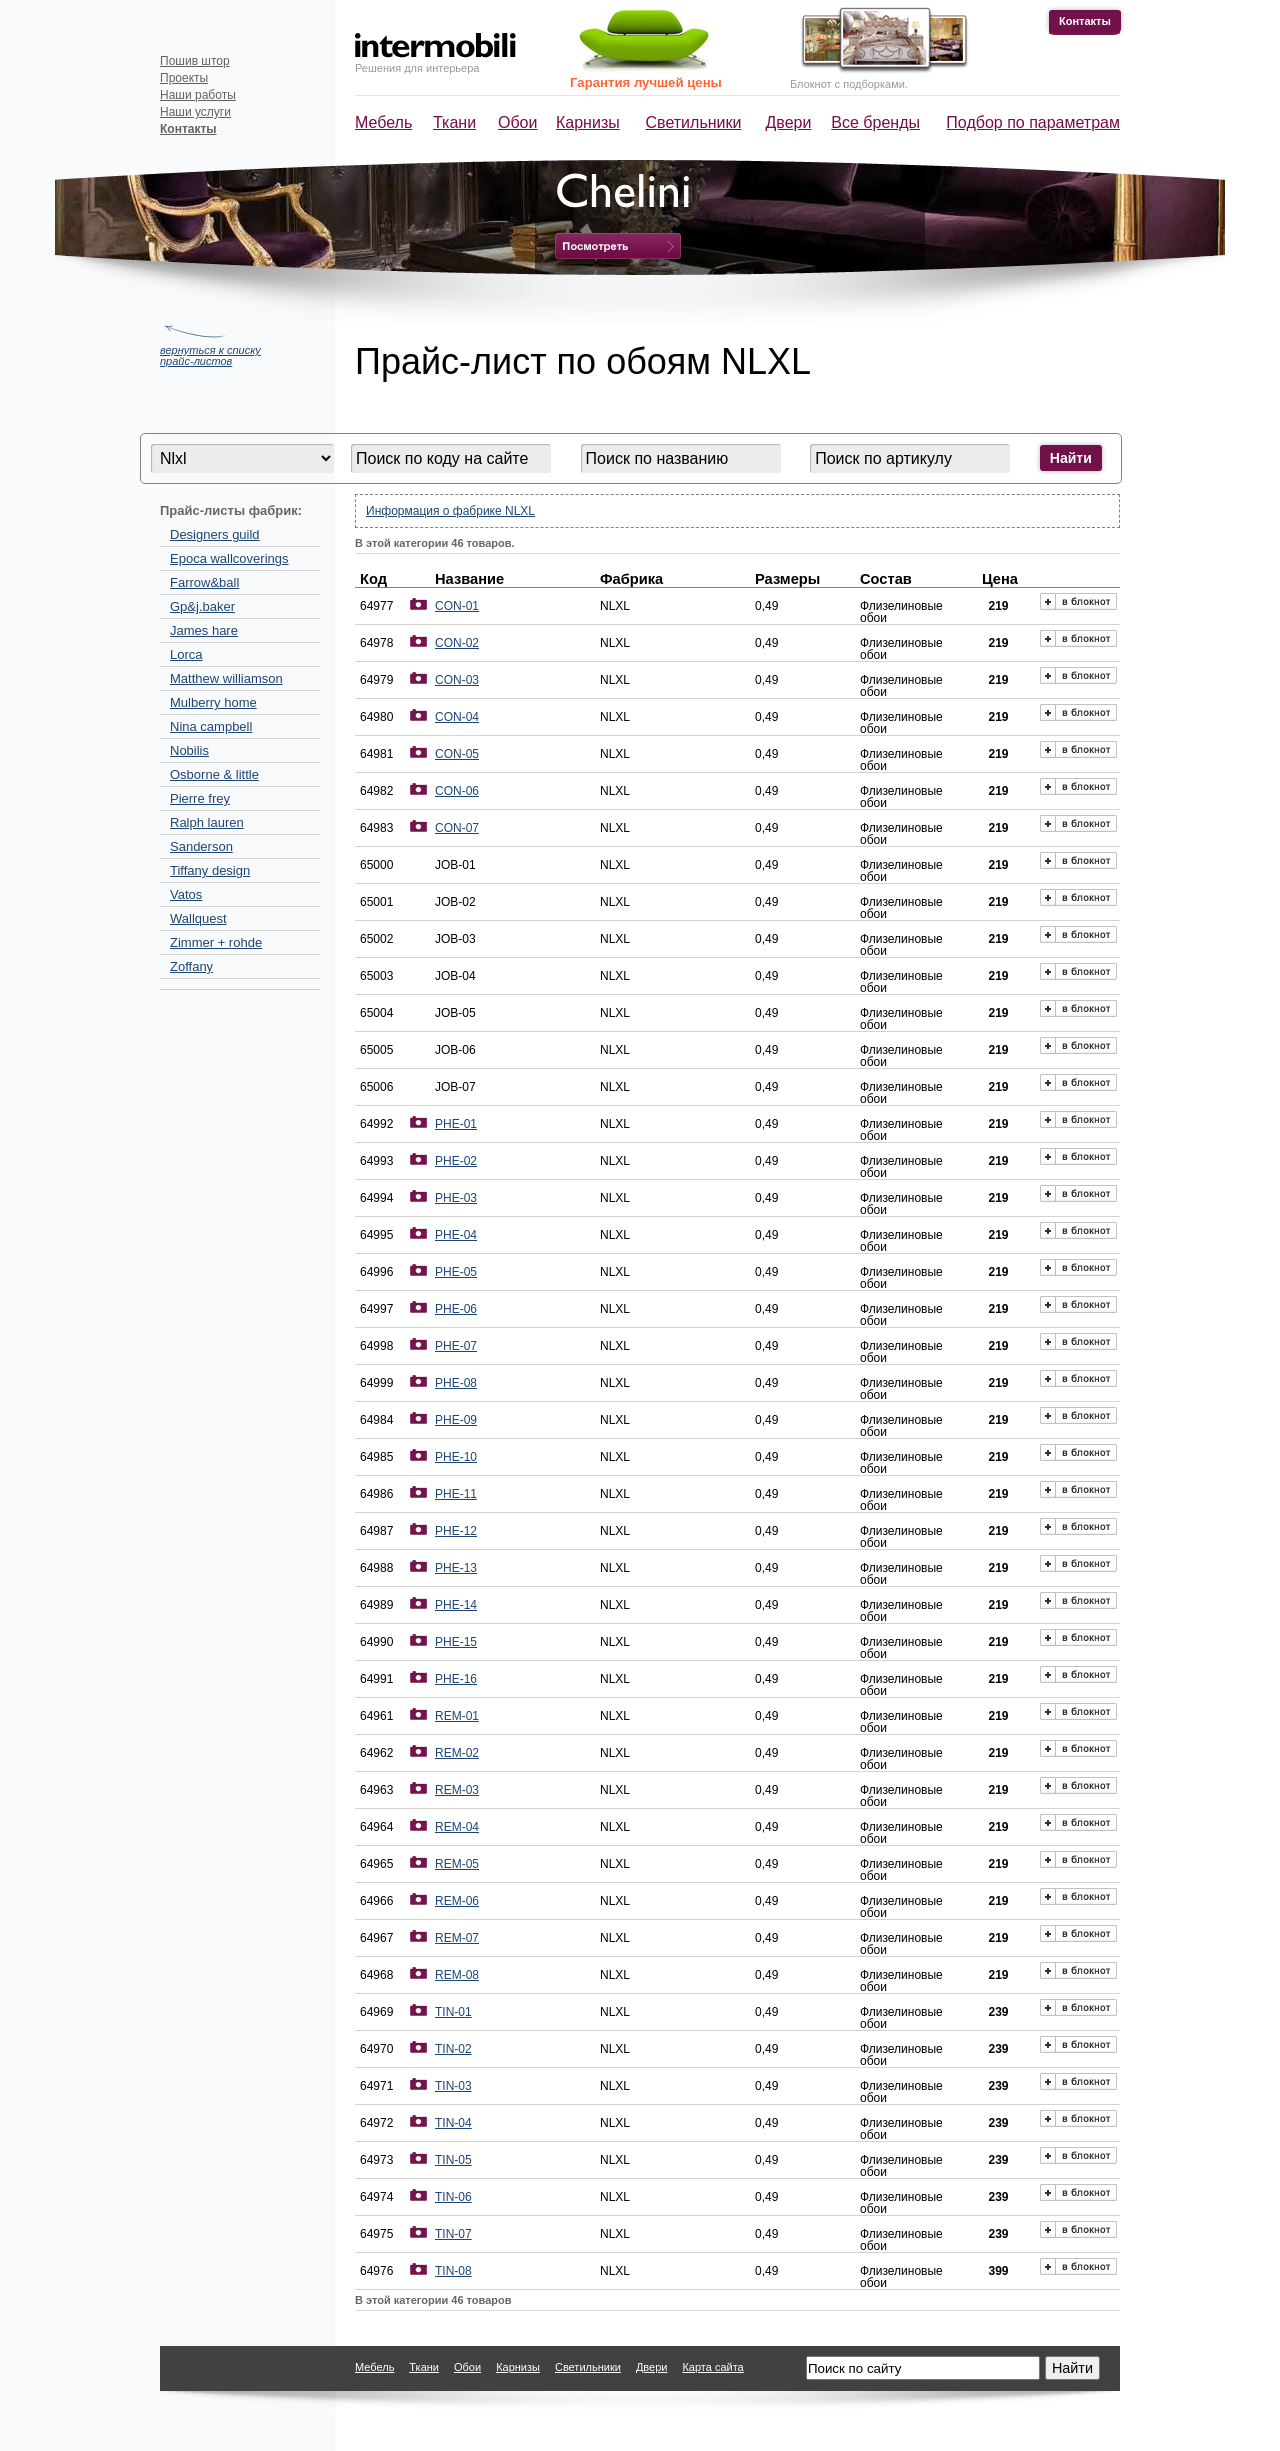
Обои (517, 122)
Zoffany (191, 966)
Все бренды (875, 122)
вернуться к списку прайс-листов (210, 355)
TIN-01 (453, 2012)
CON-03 (457, 680)
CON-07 (457, 828)
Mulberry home (213, 702)
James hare (204, 630)
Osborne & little (214, 774)
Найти (1071, 458)
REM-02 (457, 1753)
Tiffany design (210, 870)
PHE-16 (456, 1679)
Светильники (694, 122)
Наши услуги (195, 112)
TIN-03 (453, 2086)
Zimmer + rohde (216, 942)
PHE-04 (456, 1235)
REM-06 (457, 1901)
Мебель (383, 122)
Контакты (1085, 21)
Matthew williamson (226, 678)
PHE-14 (456, 1605)
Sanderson (201, 846)
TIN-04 (453, 2123)
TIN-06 (453, 2197)
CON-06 (457, 791)
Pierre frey (200, 798)
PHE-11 (456, 1494)
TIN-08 (453, 2271)
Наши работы (198, 95)
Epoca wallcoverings (229, 558)
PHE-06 (456, 1309)
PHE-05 (456, 1272)
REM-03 (457, 1790)
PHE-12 (456, 1531)
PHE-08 (456, 1383)
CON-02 (457, 643)
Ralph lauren (207, 822)
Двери (789, 122)
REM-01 (457, 1716)
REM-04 (457, 1827)
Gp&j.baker (202, 606)
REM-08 (457, 1975)
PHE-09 (456, 1420)
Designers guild (215, 534)
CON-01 (457, 606)
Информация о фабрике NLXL (450, 511)
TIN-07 (453, 2234)
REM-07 (457, 1938)
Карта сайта (712, 2367)
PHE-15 (456, 1642)
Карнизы (588, 122)
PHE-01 (456, 1124)
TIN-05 (453, 2160)
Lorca (186, 654)
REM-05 (457, 1864)
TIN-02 (453, 2049)
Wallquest (198, 918)
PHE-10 (456, 1457)
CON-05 (457, 754)
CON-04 (457, 717)
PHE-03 (456, 1198)
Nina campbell (211, 726)
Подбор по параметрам (1033, 122)
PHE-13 (456, 1568)
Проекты (184, 78)
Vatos (186, 894)
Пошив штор (195, 61)
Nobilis (189, 750)
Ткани (454, 122)
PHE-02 (456, 1161)
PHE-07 (456, 1346)
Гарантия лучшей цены (646, 82)
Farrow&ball (204, 582)
